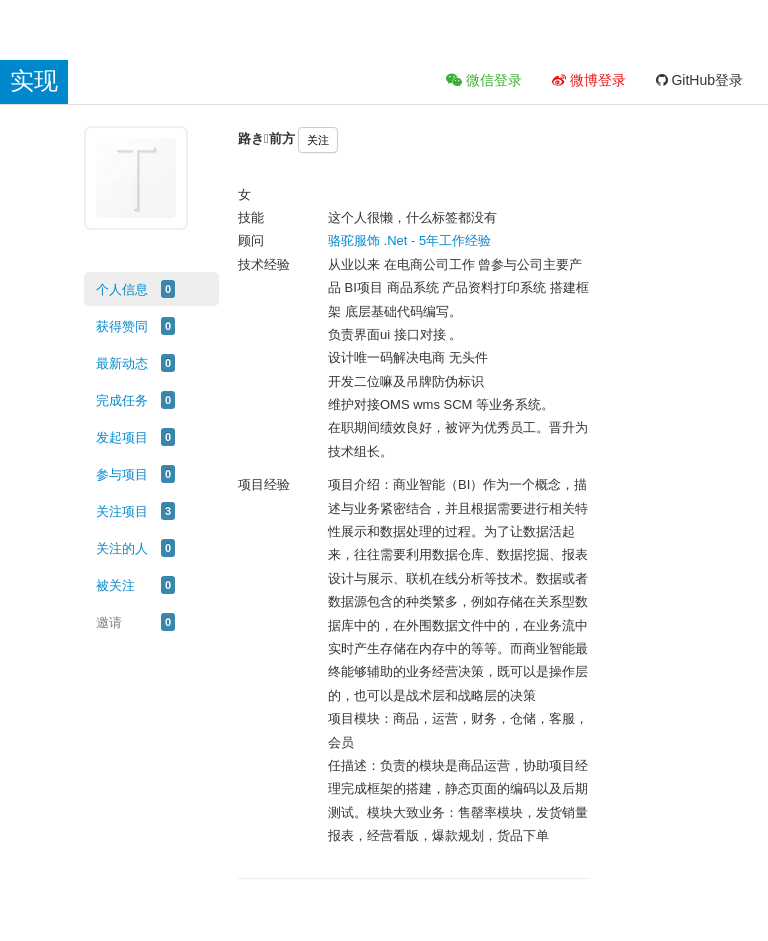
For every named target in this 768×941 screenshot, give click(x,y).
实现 (34, 80)
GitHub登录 (699, 80)
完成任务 (122, 400)
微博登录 (589, 80)
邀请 (109, 622)
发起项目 (122, 437)
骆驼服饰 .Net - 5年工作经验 (409, 240)
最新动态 (122, 363)
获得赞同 (122, 326)
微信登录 (484, 80)
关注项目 (122, 511)
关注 (318, 140)
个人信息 (122, 289)
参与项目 (122, 474)
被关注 (115, 585)
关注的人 (122, 548)
